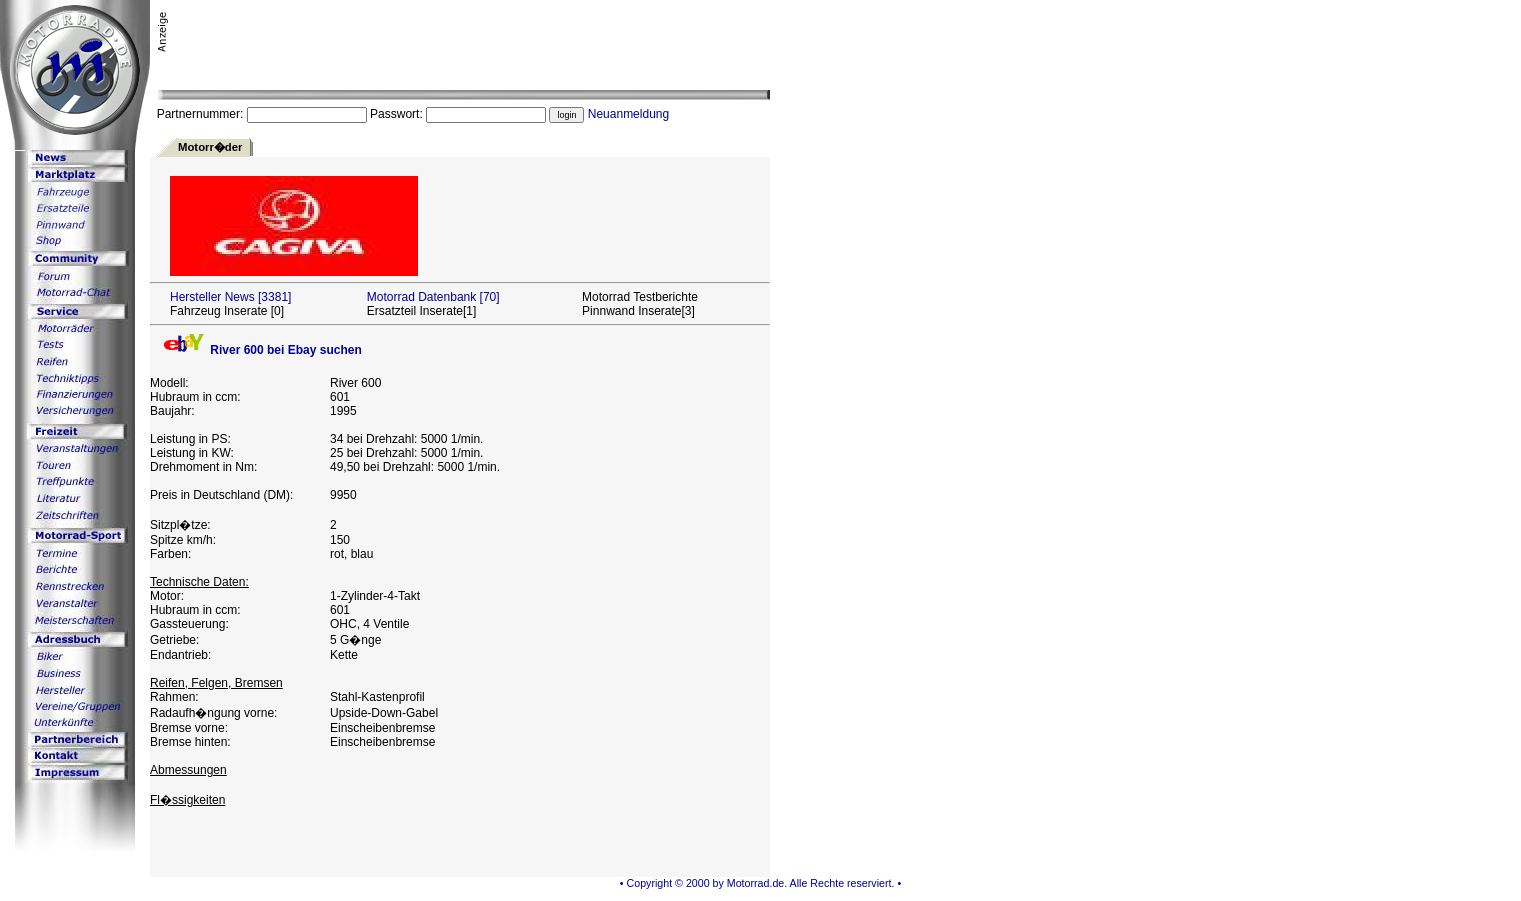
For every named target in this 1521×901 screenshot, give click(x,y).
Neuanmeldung (628, 114)
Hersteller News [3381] (230, 297)
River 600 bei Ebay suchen (261, 350)
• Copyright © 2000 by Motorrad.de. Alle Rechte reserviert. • (760, 883)
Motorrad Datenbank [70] (433, 297)
